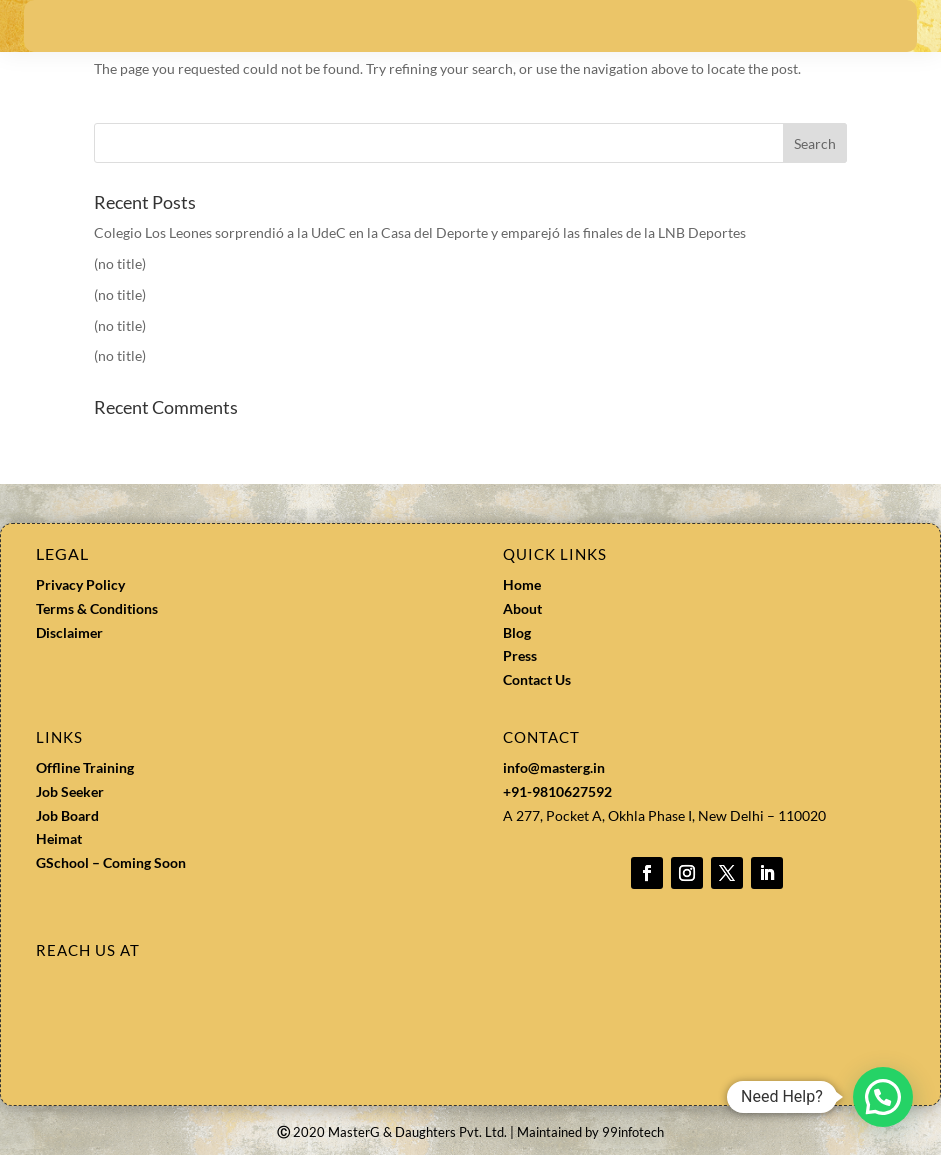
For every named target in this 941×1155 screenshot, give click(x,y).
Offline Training (85, 767)
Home (522, 584)
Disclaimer (69, 632)
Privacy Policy (80, 584)
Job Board (67, 815)
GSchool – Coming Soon (112, 862)
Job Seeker (70, 791)
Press (520, 655)
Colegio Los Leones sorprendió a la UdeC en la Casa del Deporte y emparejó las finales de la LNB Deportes (420, 232)
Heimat (59, 838)
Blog (517, 632)
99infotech (633, 1132)
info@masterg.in (554, 767)
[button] (883, 1097)
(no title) (120, 263)
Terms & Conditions (97, 608)
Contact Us (537, 679)
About (522, 608)
